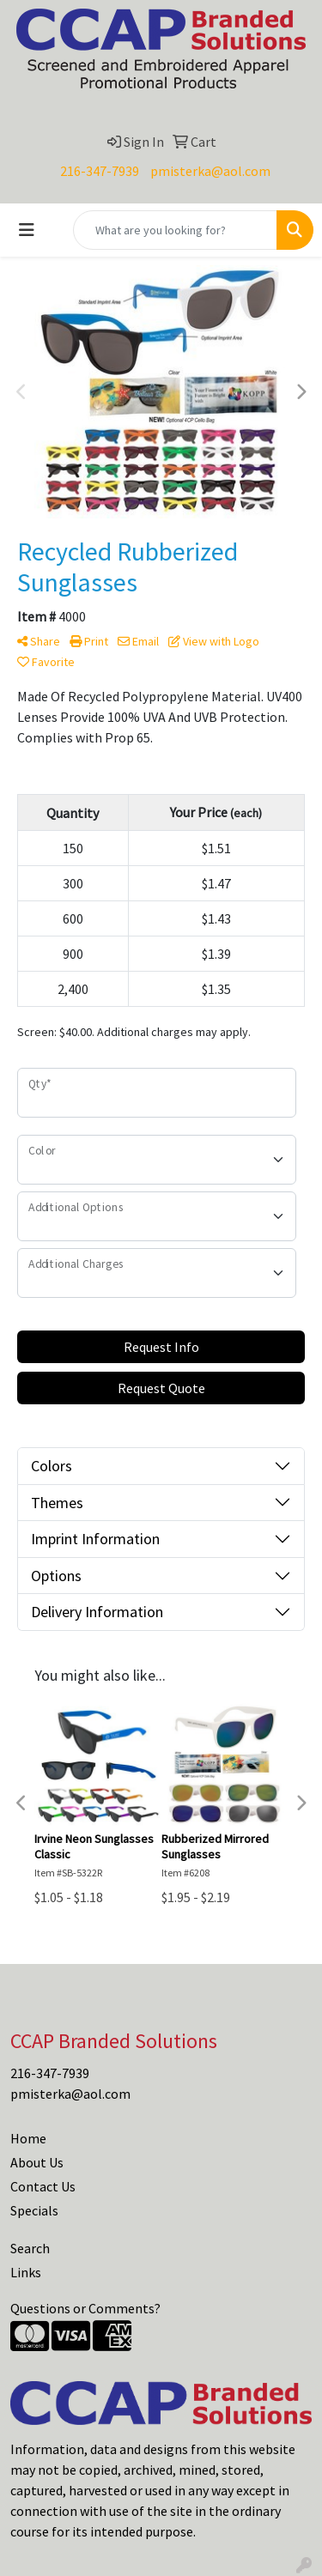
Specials (34, 2210)
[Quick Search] (175, 230)
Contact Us (43, 2186)
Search (30, 2248)
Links (25, 2272)
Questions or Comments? (85, 2308)
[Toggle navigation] (27, 230)
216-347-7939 (99, 170)
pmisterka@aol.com (210, 170)
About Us (37, 2162)
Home (28, 2138)
